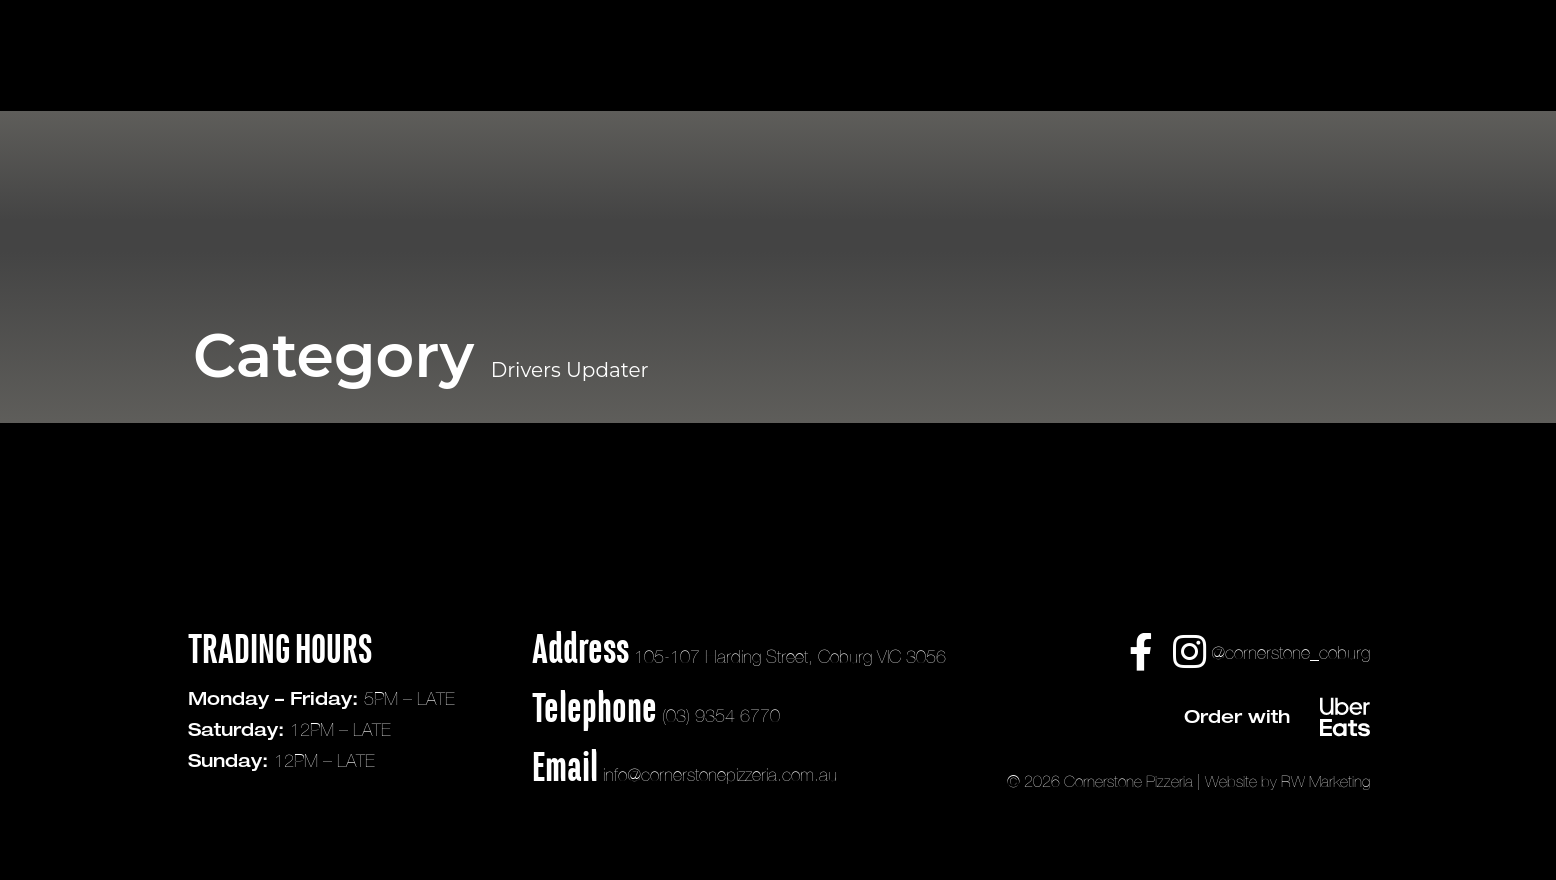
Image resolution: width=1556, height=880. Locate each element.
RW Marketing (1325, 781)
